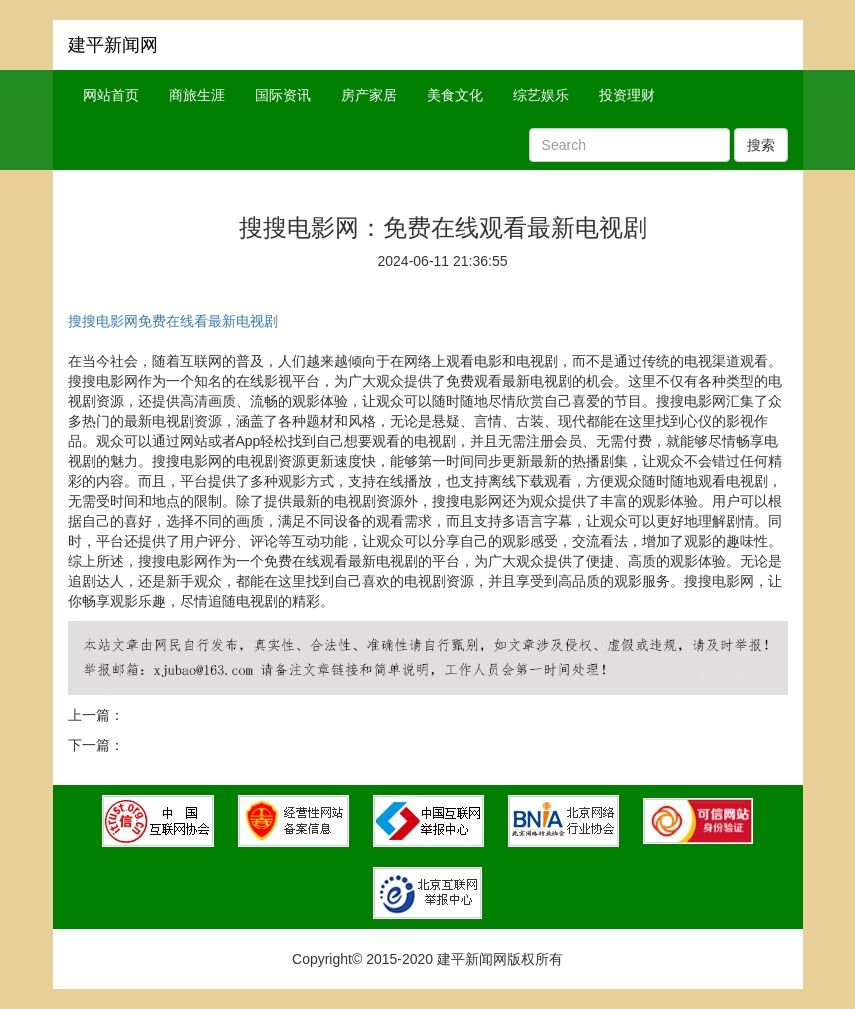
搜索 (761, 145)
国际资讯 (283, 95)
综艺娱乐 (541, 95)
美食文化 (455, 95)
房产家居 (369, 95)
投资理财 (627, 95)
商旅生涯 (197, 95)
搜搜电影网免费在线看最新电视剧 (173, 321)
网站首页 (111, 95)
